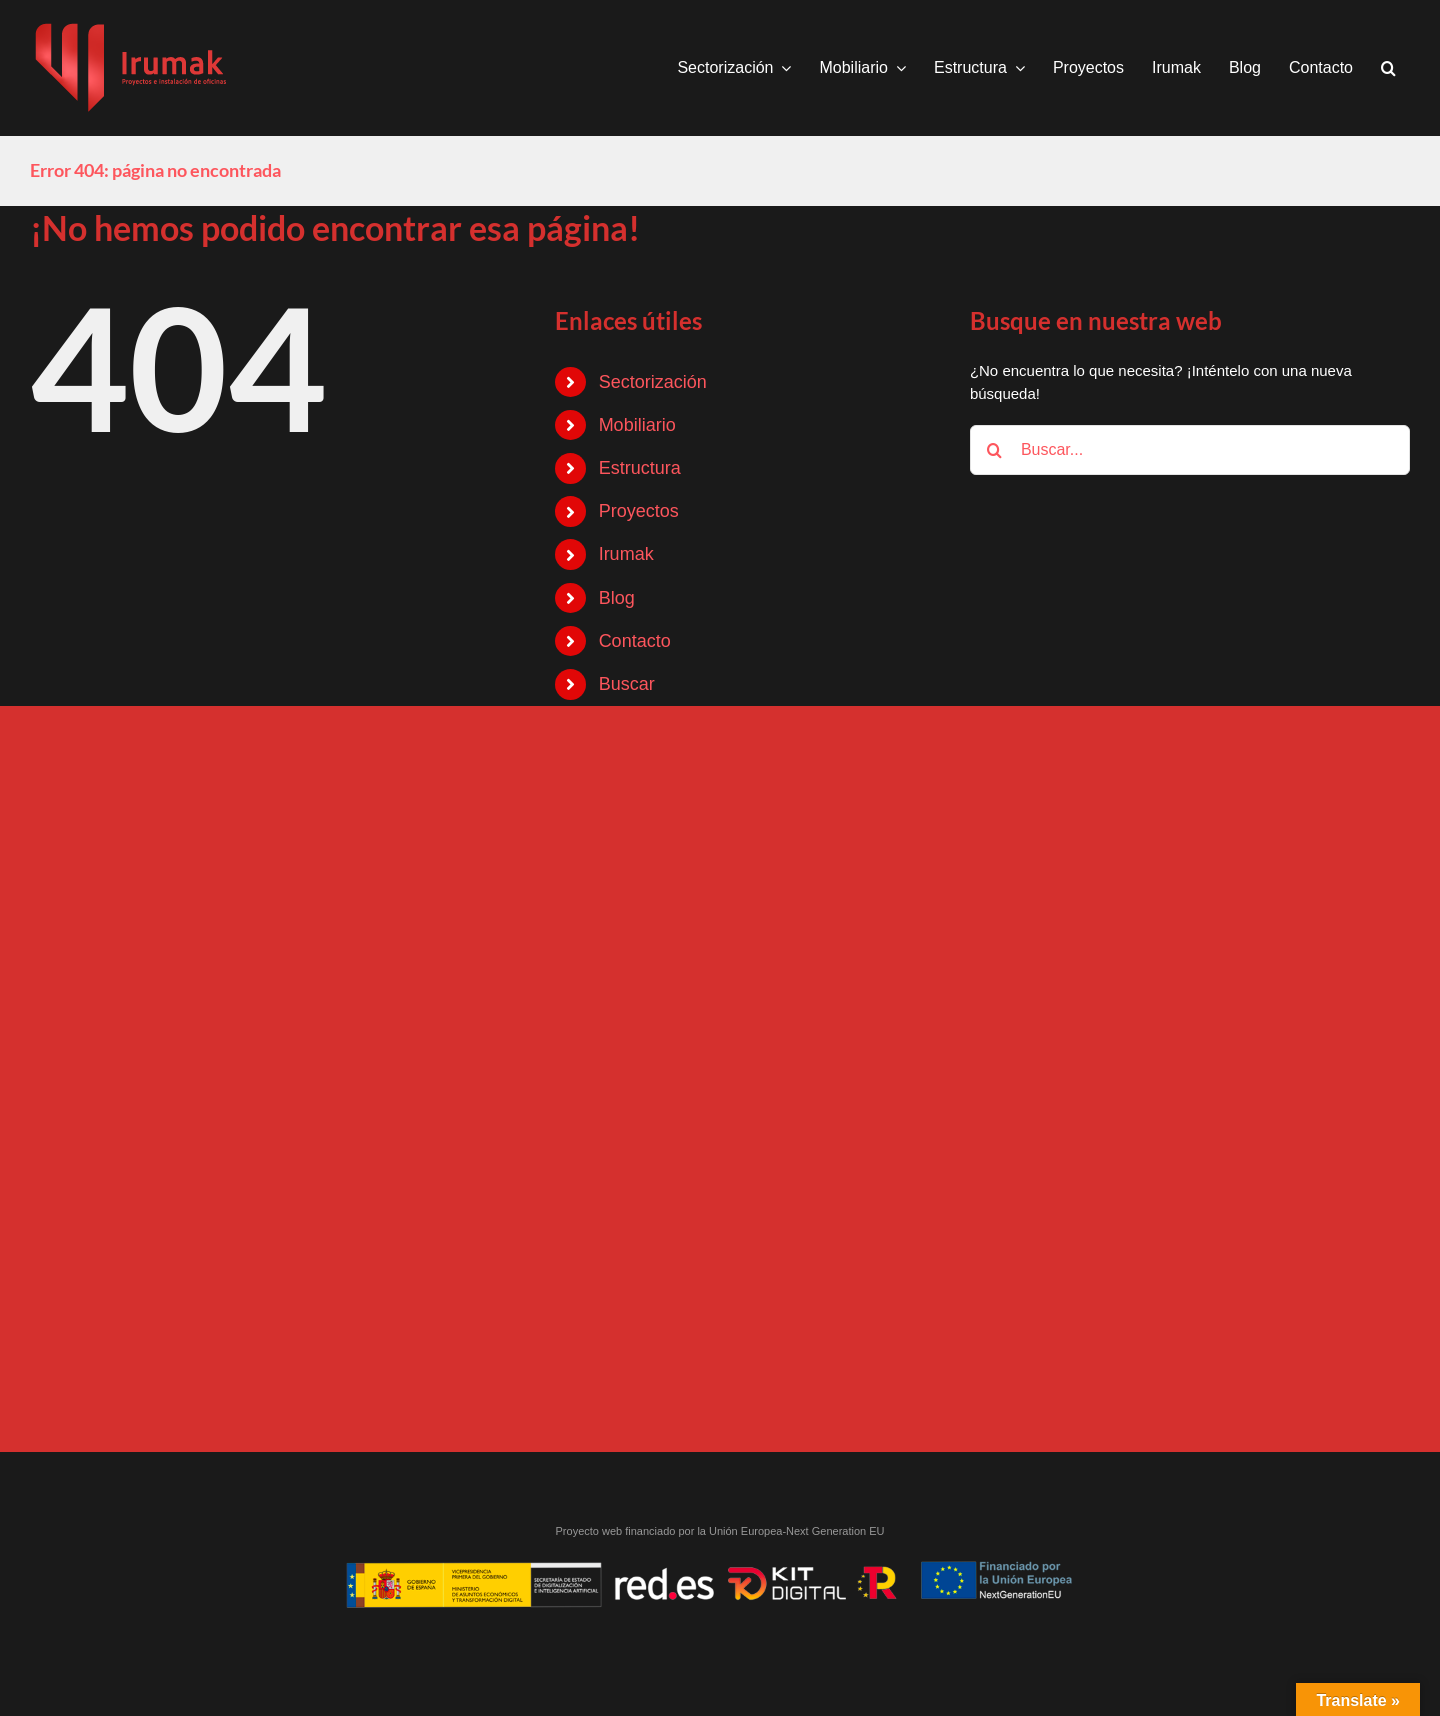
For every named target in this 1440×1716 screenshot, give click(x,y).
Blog (617, 598)
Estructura (640, 468)
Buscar (627, 684)
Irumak (626, 554)
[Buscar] (995, 450)
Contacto (635, 641)
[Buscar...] (1190, 450)
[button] (1388, 68)
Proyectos (639, 511)
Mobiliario (637, 425)
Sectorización (653, 382)
